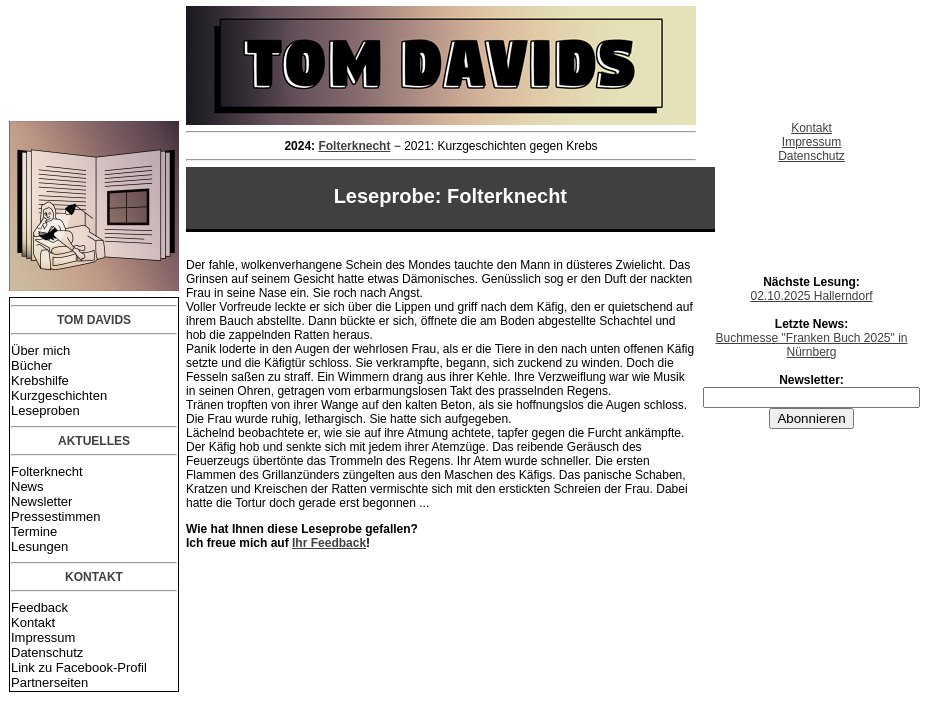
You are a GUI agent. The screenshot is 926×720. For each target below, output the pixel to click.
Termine (34, 531)
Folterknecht (47, 471)
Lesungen (39, 546)
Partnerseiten (49, 682)
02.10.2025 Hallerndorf (811, 296)
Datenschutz (47, 652)
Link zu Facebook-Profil (79, 667)
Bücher (31, 365)
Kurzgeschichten (59, 395)
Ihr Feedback (329, 543)
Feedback (39, 607)
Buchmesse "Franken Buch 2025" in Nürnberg (812, 345)
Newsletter (41, 501)
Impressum (43, 637)
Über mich (40, 350)
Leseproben (45, 410)
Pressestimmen (56, 516)
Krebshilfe (40, 380)
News (27, 486)
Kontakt (33, 622)
